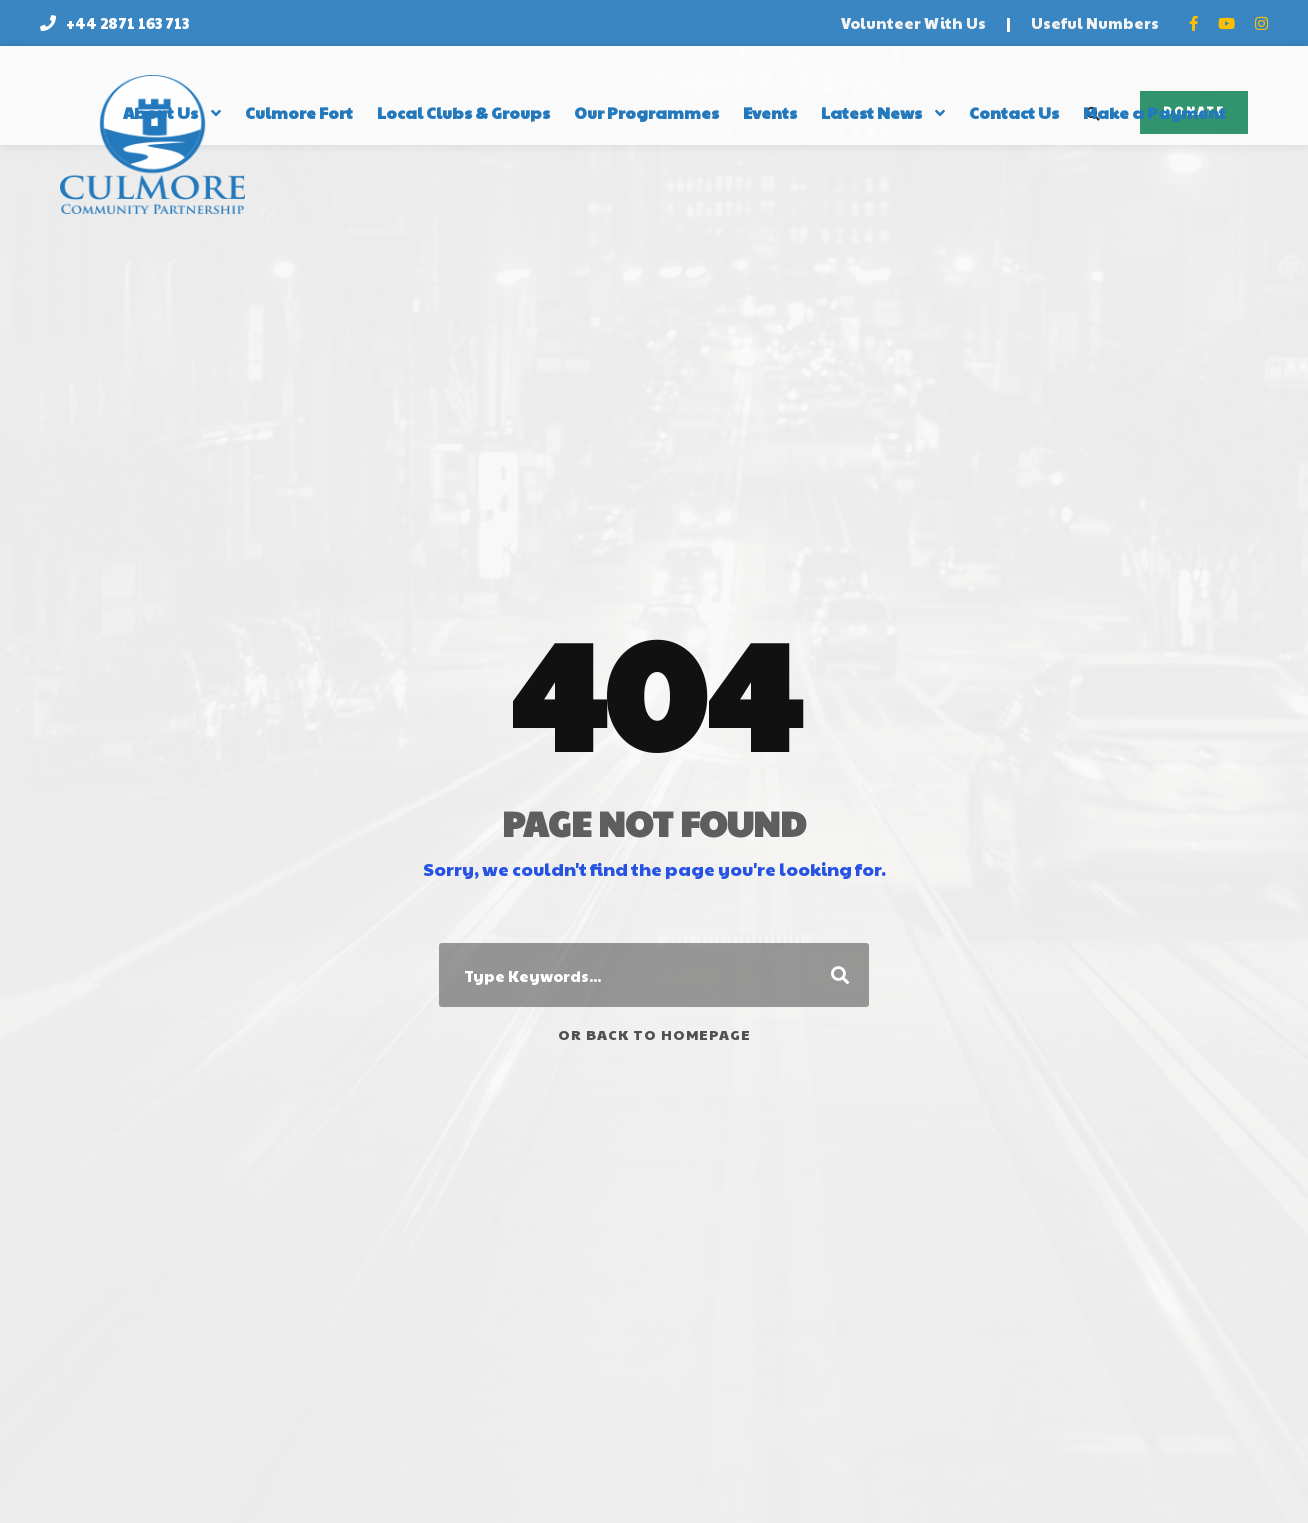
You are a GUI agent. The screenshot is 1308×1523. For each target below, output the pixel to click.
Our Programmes (646, 112)
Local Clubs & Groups (463, 112)
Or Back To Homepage (654, 1034)
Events (770, 112)
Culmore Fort (299, 112)
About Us (160, 112)
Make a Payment (1154, 112)
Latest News (871, 112)
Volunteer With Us (913, 22)
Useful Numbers (1095, 22)
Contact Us (1014, 112)
